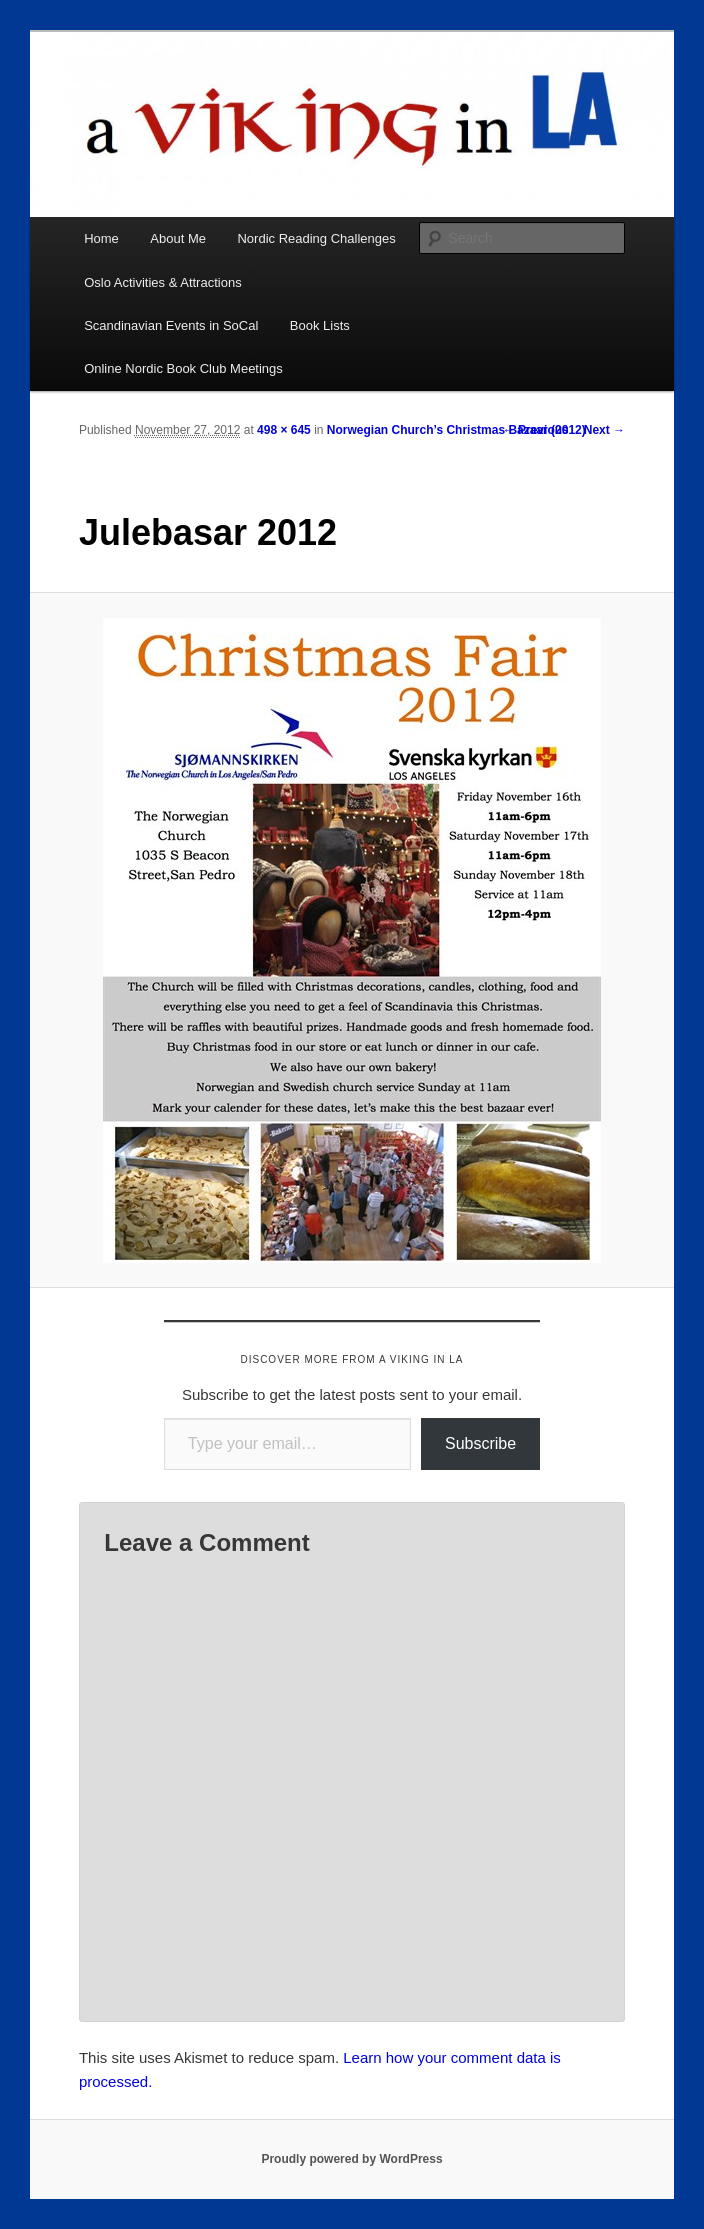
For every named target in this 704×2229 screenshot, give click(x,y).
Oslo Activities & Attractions (163, 282)
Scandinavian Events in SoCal (171, 325)
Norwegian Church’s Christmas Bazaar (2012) (456, 430)
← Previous (536, 430)
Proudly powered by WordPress (351, 2159)
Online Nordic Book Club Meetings (183, 368)
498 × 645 (284, 430)
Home (101, 238)
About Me (178, 238)
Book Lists (320, 325)
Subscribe (480, 1443)
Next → (604, 430)
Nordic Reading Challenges (316, 238)
